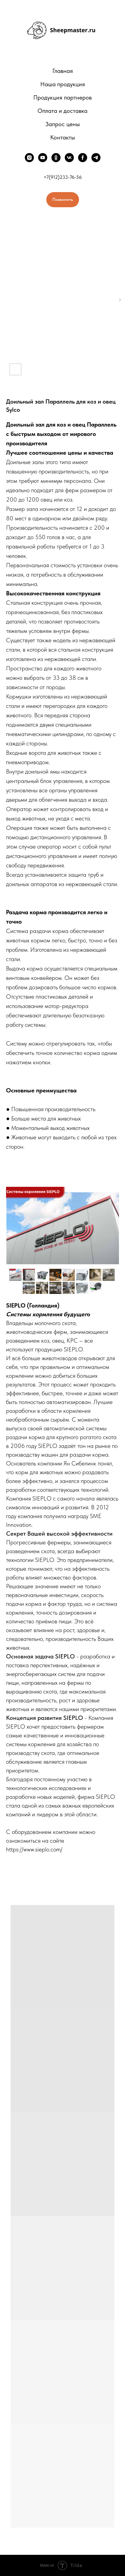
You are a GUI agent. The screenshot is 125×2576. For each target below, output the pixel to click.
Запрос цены (62, 124)
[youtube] (42, 157)
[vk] (69, 157)
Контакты (62, 137)
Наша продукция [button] (62, 84)
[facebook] (82, 157)
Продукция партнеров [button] (62, 97)
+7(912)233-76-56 (63, 177)
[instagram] (29, 157)
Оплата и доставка (62, 110)
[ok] (56, 157)
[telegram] (95, 157)
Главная (62, 70)
